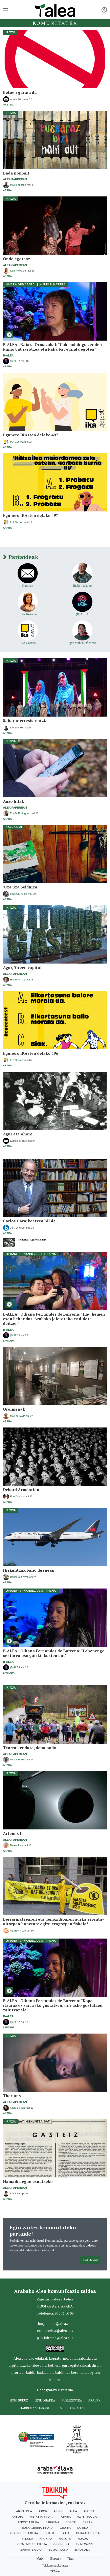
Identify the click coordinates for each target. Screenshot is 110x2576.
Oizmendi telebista (32, 2544)
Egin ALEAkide (79, 2408)
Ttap (70, 2558)
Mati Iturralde (17, 1415)
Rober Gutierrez (19, 1576)
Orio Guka (61, 2544)
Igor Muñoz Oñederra (82, 643)
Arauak (94, 2400)
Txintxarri (84, 2544)
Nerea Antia (17, 1845)
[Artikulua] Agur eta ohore (31, 1239)
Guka (66, 2533)
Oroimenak (14, 1409)
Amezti (89, 2511)
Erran (87, 2522)
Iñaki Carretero (18, 893)
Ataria (66, 2516)
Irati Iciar (15, 2193)
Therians (12, 2095)
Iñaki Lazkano (18, 184)
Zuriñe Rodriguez (20, 813)
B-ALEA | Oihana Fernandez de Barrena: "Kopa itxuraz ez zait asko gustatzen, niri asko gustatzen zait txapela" (53, 2005)
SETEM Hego (18, 1930)
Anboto (18, 2516)
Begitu (71, 2522)
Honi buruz (19, 2400)
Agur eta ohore (17, 1133)
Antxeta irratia (42, 2516)
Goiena (82, 2527)
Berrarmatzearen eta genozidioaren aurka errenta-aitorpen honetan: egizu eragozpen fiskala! (53, 1921)
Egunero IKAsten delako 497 (30, 434)
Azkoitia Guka (28, 2522)
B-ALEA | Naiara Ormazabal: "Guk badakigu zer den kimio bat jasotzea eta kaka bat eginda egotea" (52, 347)
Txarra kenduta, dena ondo (29, 1747)
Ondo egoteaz (16, 258)
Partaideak (20, 557)
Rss (59, 2408)
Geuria (65, 2527)
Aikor (43, 2511)
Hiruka (27, 2538)
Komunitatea (55, 23)
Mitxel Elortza (18, 1759)
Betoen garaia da (20, 92)
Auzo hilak (13, 801)
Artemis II (13, 1833)
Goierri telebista (24, 2533)
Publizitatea (72, 2400)
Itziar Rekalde (18, 270)
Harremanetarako (35, 2408)
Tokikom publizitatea (55, 2565)
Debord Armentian (21, 1489)
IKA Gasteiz (17, 441)
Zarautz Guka (31, 2549)
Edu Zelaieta (17, 1496)
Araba (7, 190)
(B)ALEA (15, 361)
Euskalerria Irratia (37, 2527)
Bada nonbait (16, 173)
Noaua (83, 2538)
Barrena (52, 2522)
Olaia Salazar (18, 2107)
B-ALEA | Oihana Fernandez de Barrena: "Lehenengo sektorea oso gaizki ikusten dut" (54, 1653)
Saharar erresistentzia (25, 720)
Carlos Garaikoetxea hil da (29, 1220)
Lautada (9, 1340)
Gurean (55, 2558)
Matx (39, 2558)
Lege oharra (45, 2400)
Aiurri (58, 2511)
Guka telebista (88, 2533)
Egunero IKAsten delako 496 (30, 1053)
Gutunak (27, 585)
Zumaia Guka (58, 2549)
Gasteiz (8, 104)
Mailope (65, 2538)
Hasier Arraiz (17, 979)
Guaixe (49, 2533)
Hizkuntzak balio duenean (28, 1570)
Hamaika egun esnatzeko (28, 2181)
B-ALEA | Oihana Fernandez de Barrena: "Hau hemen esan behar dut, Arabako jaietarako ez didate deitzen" (54, 1319)
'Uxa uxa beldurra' (20, 886)
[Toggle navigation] (5, 10)
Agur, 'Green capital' (23, 967)
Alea (73, 2511)
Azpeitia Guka (87, 2516)
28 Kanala (82, 2549)
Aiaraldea (24, 2511)
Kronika (45, 2538)
